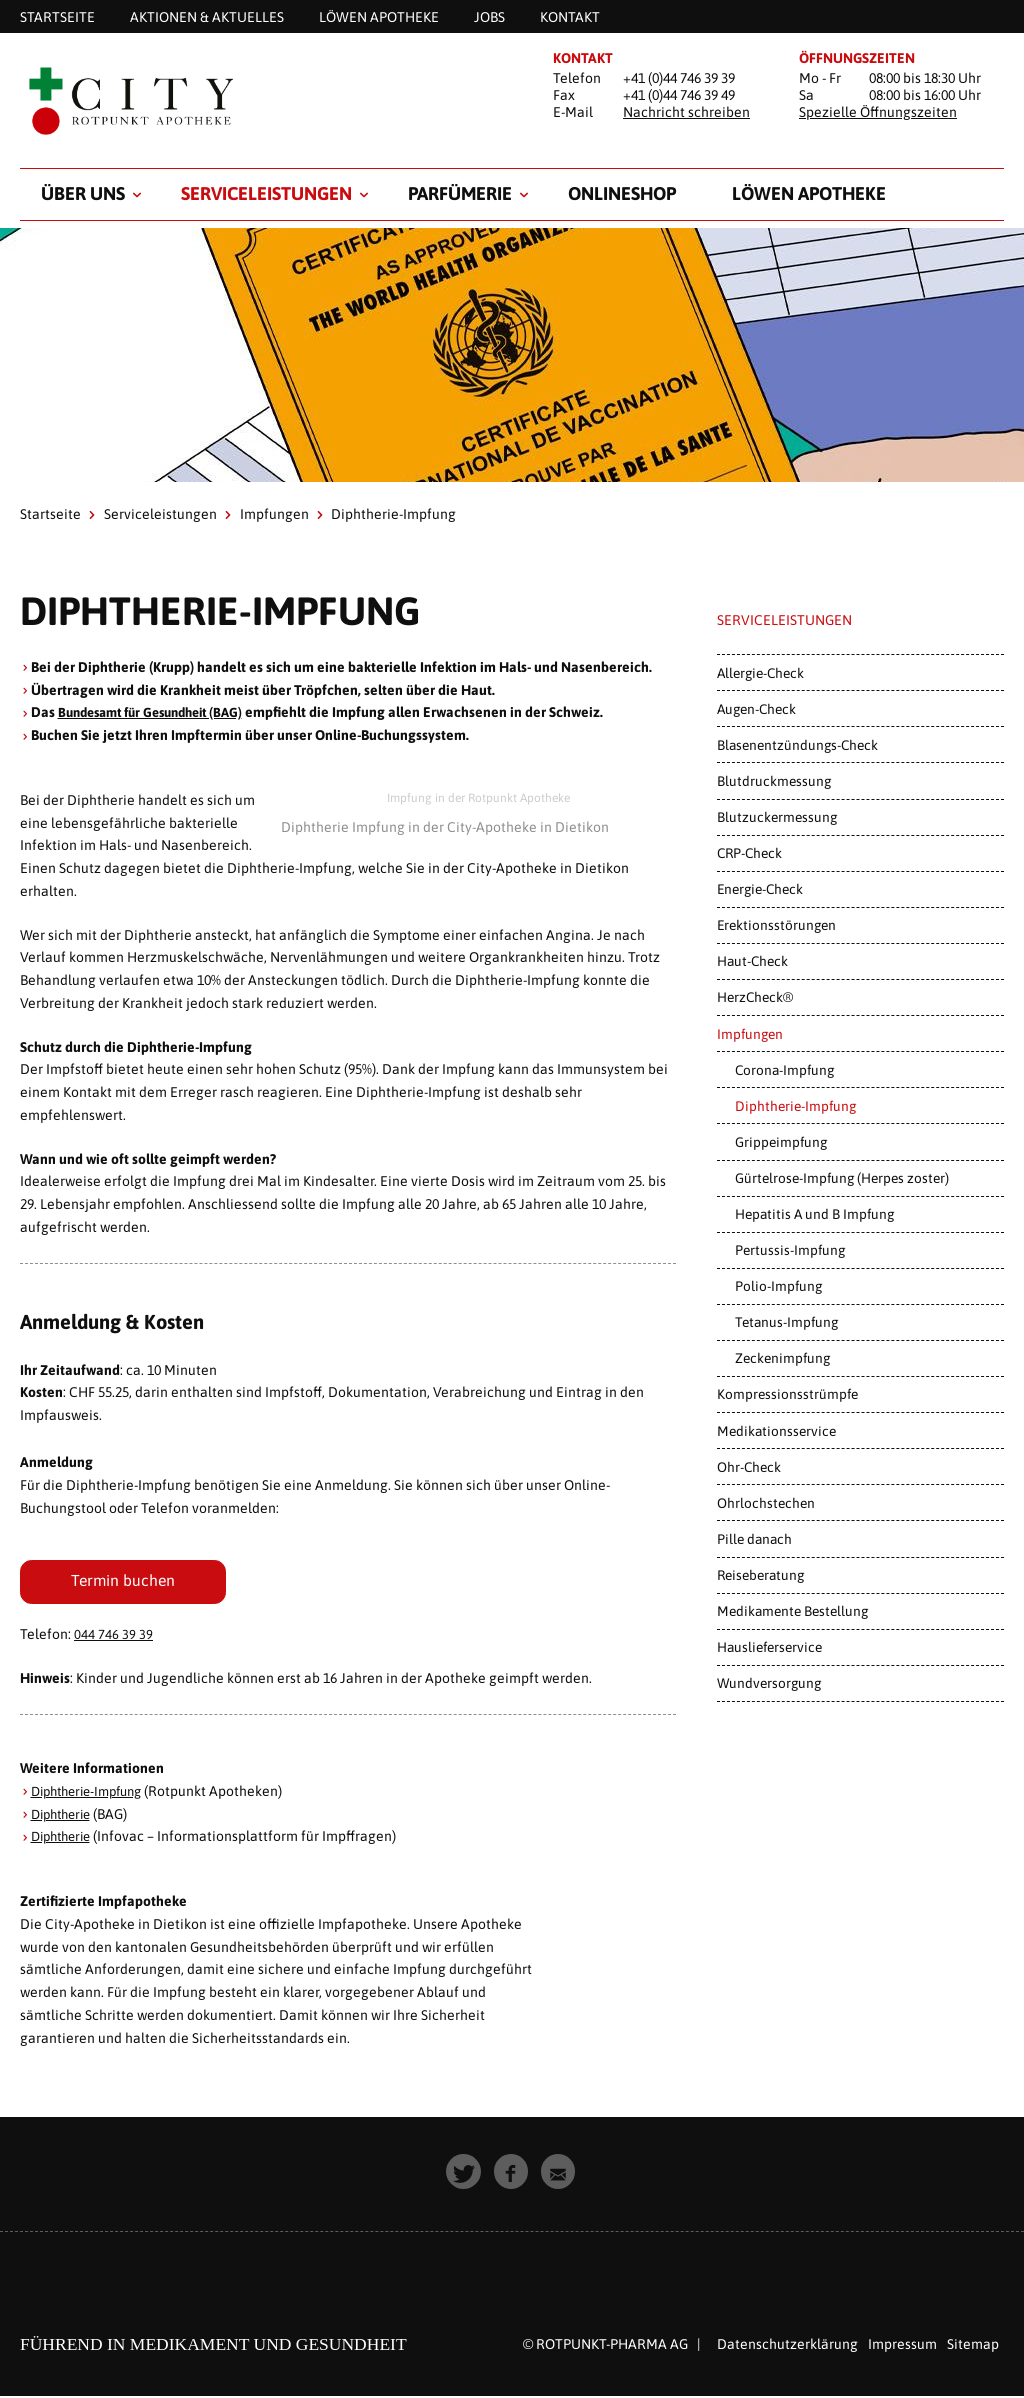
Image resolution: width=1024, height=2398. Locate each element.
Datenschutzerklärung (787, 2347)
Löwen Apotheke (809, 193)
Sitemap (973, 2347)
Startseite (50, 514)
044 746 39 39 (113, 1637)
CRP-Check (749, 853)
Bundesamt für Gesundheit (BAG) (160, 712)
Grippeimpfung (781, 1142)
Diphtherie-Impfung (93, 1794)
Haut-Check (752, 961)
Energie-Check (760, 889)
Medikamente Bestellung (792, 1611)
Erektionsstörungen (776, 925)
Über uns (83, 193)
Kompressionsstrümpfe (787, 1394)
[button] (464, 2175)
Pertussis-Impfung (790, 1250)
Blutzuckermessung (777, 817)
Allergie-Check (760, 673)
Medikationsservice (776, 1431)
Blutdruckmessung (774, 781)
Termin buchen (123, 1582)
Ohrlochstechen (766, 1503)
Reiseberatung (760, 1575)
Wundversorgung (769, 1683)
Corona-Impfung (784, 1070)
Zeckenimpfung (782, 1358)
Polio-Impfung (778, 1286)
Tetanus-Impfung (786, 1322)
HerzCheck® (755, 997)
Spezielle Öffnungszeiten (878, 112)
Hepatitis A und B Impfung (814, 1214)
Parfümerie (460, 193)
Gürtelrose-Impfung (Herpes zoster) (842, 1178)
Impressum (902, 2347)
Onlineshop (622, 193)
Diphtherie (65, 1817)
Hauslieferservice (769, 1647)
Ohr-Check (749, 1467)
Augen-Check (756, 709)
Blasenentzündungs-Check (797, 745)
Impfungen (274, 514)
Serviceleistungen (266, 193)
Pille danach (754, 1539)
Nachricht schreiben (686, 112)
